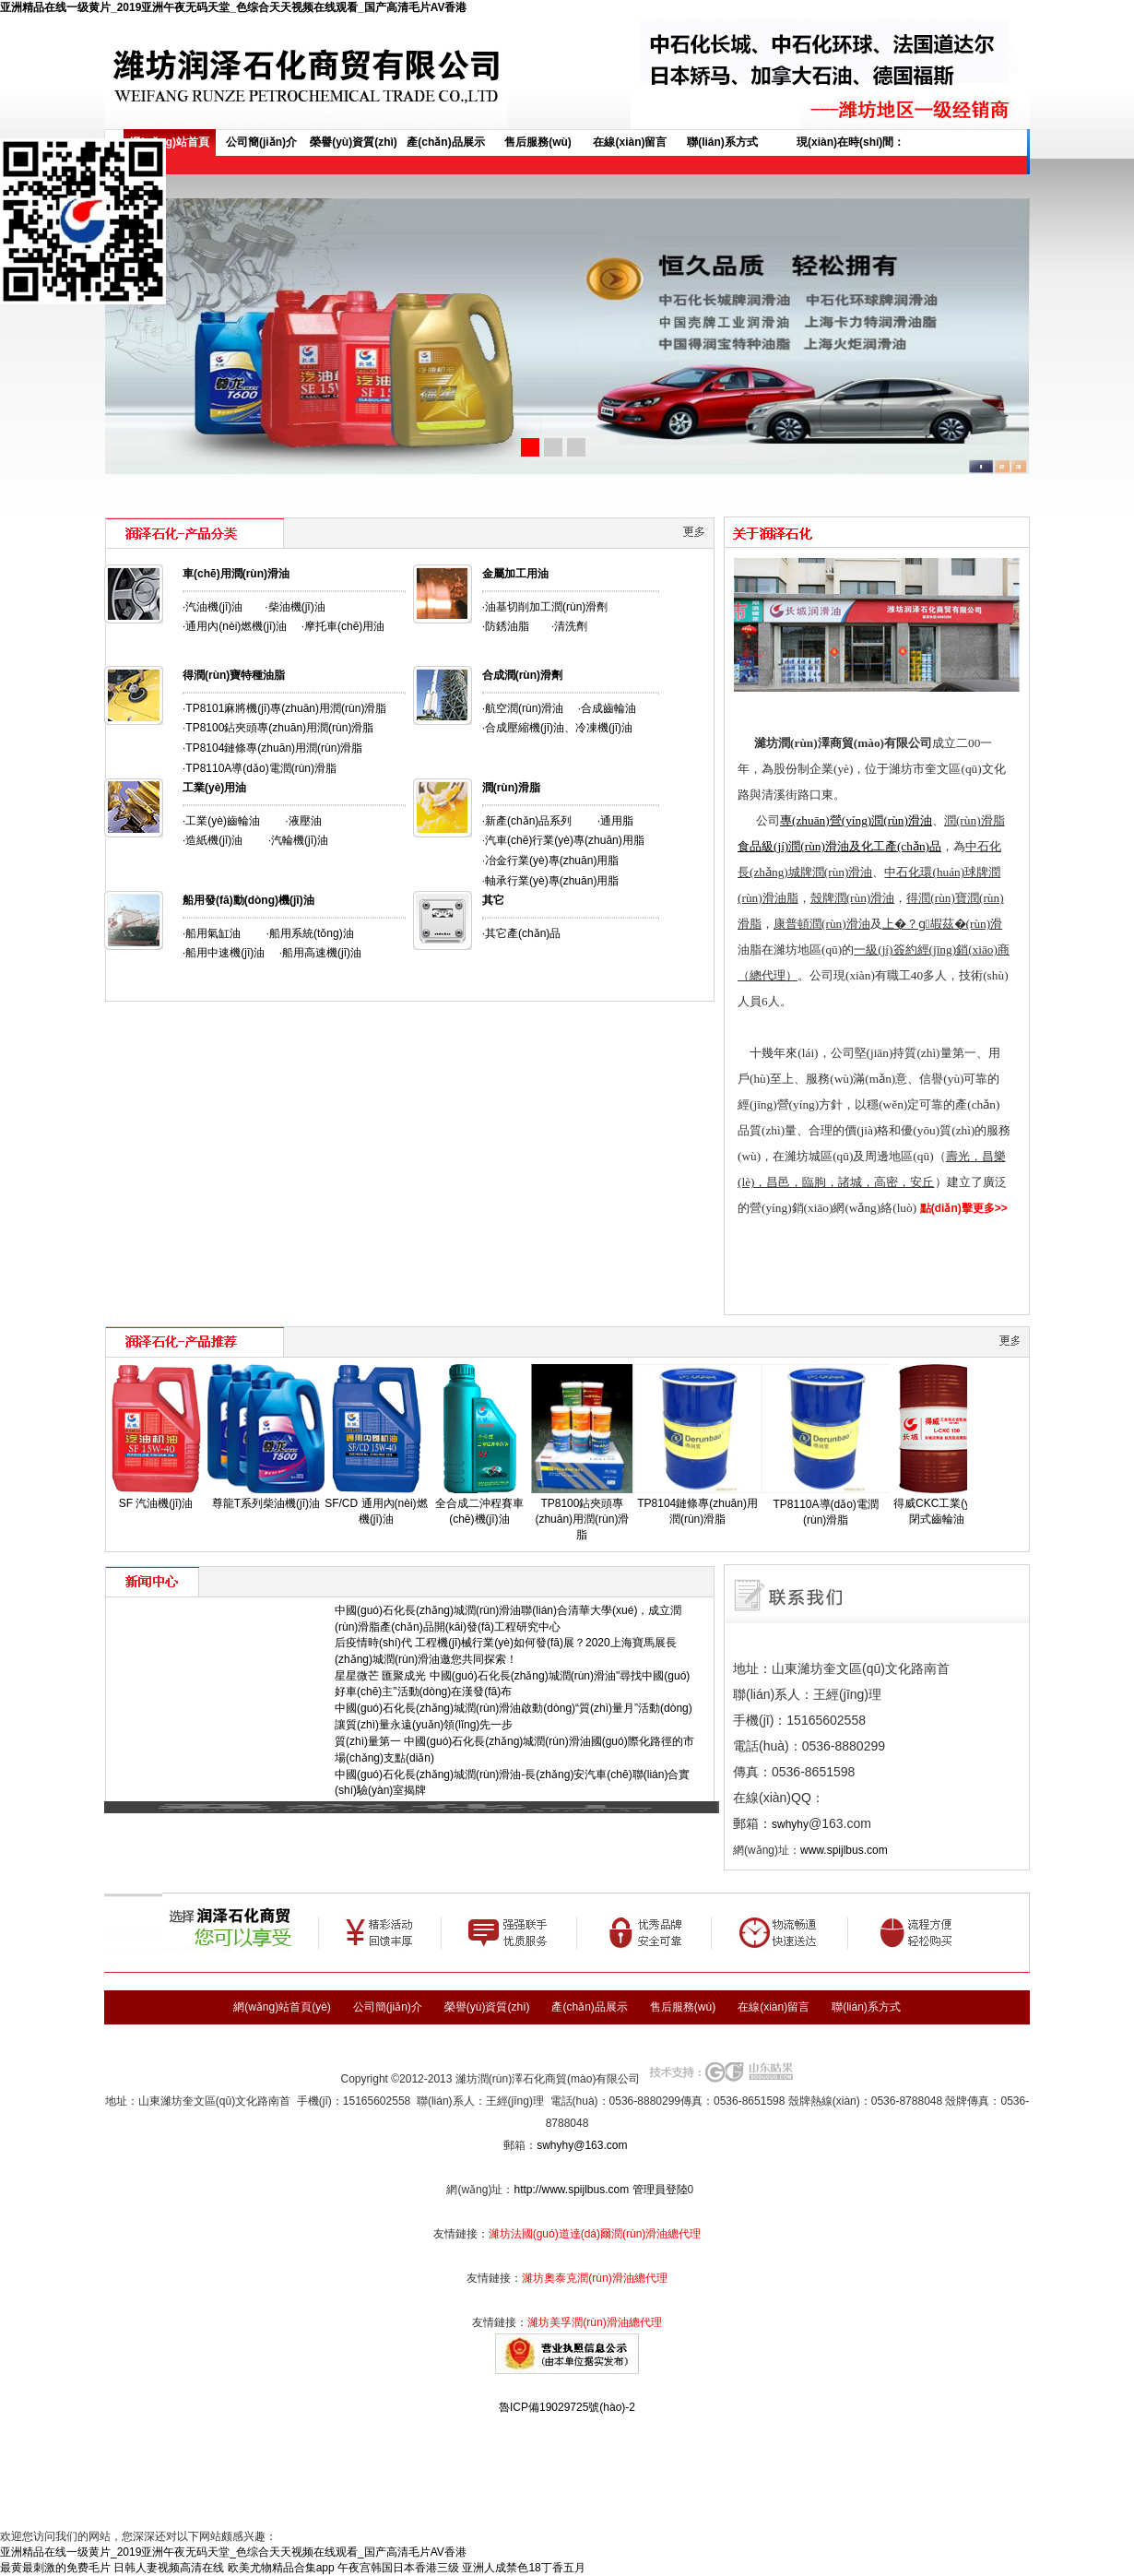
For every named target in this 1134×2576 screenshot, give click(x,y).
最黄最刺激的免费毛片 (55, 2567)
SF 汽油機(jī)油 (156, 1503)
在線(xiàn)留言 (630, 142)
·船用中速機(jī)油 (224, 952)
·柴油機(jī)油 (295, 606)
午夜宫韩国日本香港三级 (398, 2567)
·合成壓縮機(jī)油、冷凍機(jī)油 (557, 727)
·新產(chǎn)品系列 (527, 820)
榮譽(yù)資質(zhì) (353, 142)
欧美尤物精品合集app (281, 2567)
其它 (493, 900)
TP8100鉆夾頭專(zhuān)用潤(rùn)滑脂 (279, 727)
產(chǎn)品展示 (445, 142)
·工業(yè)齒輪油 (221, 820)
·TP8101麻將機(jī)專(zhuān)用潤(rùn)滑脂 (284, 708)
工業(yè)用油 (214, 787)
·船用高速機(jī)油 (320, 952)
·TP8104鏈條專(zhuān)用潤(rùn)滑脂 (272, 748)
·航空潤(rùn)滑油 (523, 708)
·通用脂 (615, 820)
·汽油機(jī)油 (212, 606)
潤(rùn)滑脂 (511, 787)
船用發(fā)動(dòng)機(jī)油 (248, 900)
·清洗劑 (569, 626)
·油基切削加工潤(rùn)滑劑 (545, 606)
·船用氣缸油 (212, 933)
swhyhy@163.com (582, 2145)
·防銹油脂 (505, 626)
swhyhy (790, 1824)
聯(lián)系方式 (722, 142)
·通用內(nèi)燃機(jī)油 (235, 626)
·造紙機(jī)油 (212, 840)
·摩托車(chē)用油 (343, 626)
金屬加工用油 (515, 573)
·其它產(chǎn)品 (521, 933)
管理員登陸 (660, 2189)
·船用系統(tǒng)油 (310, 933)
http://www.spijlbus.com (571, 2189)
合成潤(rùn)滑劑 (522, 675)
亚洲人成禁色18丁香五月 (523, 2567)
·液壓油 (303, 820)
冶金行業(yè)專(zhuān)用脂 (552, 860)
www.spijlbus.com (844, 1850)
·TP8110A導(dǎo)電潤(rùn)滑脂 (260, 768)
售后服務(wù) (538, 142)
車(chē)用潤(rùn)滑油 (236, 573)
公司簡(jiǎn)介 (261, 142)
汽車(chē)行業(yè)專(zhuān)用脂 (564, 840)
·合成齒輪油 (607, 708)
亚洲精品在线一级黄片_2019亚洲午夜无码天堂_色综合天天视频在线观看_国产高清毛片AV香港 (233, 7)
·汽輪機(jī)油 (298, 840)
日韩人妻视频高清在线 (168, 2567)
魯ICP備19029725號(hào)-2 (567, 2407)
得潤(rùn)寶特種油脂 (234, 675)
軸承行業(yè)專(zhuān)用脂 (552, 880)
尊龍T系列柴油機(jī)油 (266, 1503)
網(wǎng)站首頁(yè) (169, 146)
